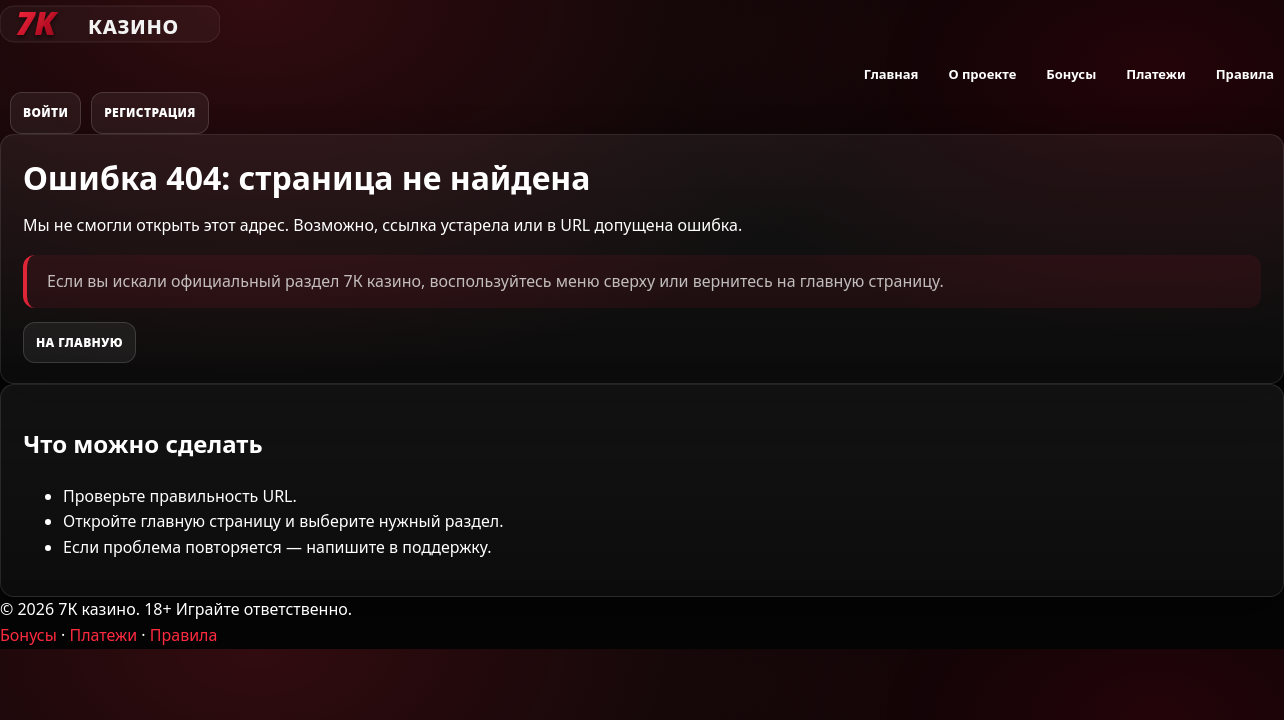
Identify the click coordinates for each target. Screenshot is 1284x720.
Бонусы (1071, 74)
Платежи (1155, 74)
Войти (45, 112)
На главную (79, 342)
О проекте (982, 74)
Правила (1245, 74)
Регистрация (150, 112)
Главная (891, 74)
